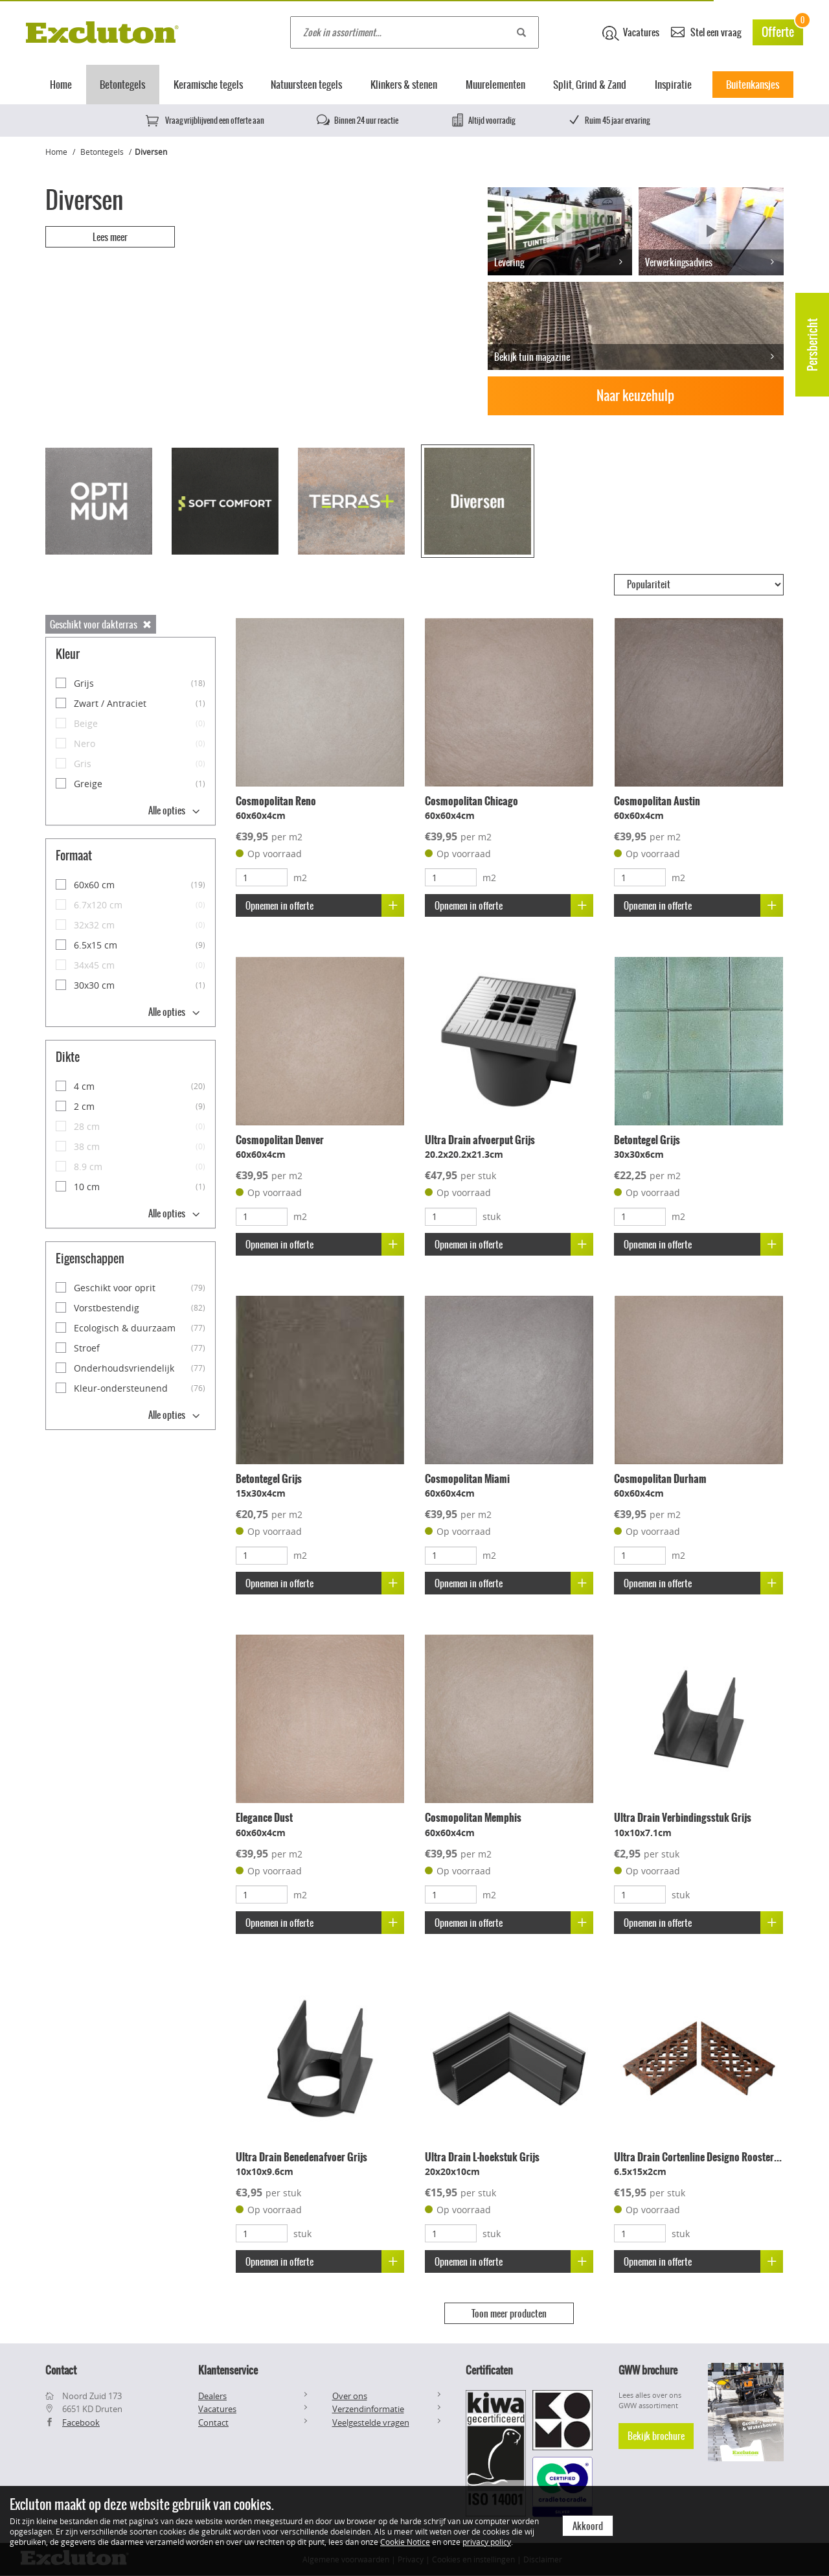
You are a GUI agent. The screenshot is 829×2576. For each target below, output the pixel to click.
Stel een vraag (706, 31)
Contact (213, 2422)
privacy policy (486, 2541)
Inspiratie (673, 84)
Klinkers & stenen (403, 84)
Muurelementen (495, 84)
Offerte (782, 30)
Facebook (81, 2422)
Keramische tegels (208, 84)
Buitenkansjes (752, 84)
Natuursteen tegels (306, 84)
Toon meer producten (509, 2313)
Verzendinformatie (368, 2409)
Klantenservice (228, 2370)
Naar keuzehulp (635, 395)
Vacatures (630, 33)
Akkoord (588, 2526)
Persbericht (812, 344)
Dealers (212, 2396)
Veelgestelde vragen (370, 2422)
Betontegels (122, 84)
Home (61, 84)
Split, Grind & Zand (589, 84)
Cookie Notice (405, 2541)
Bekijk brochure (656, 2436)
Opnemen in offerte (324, 905)
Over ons (349, 2396)
